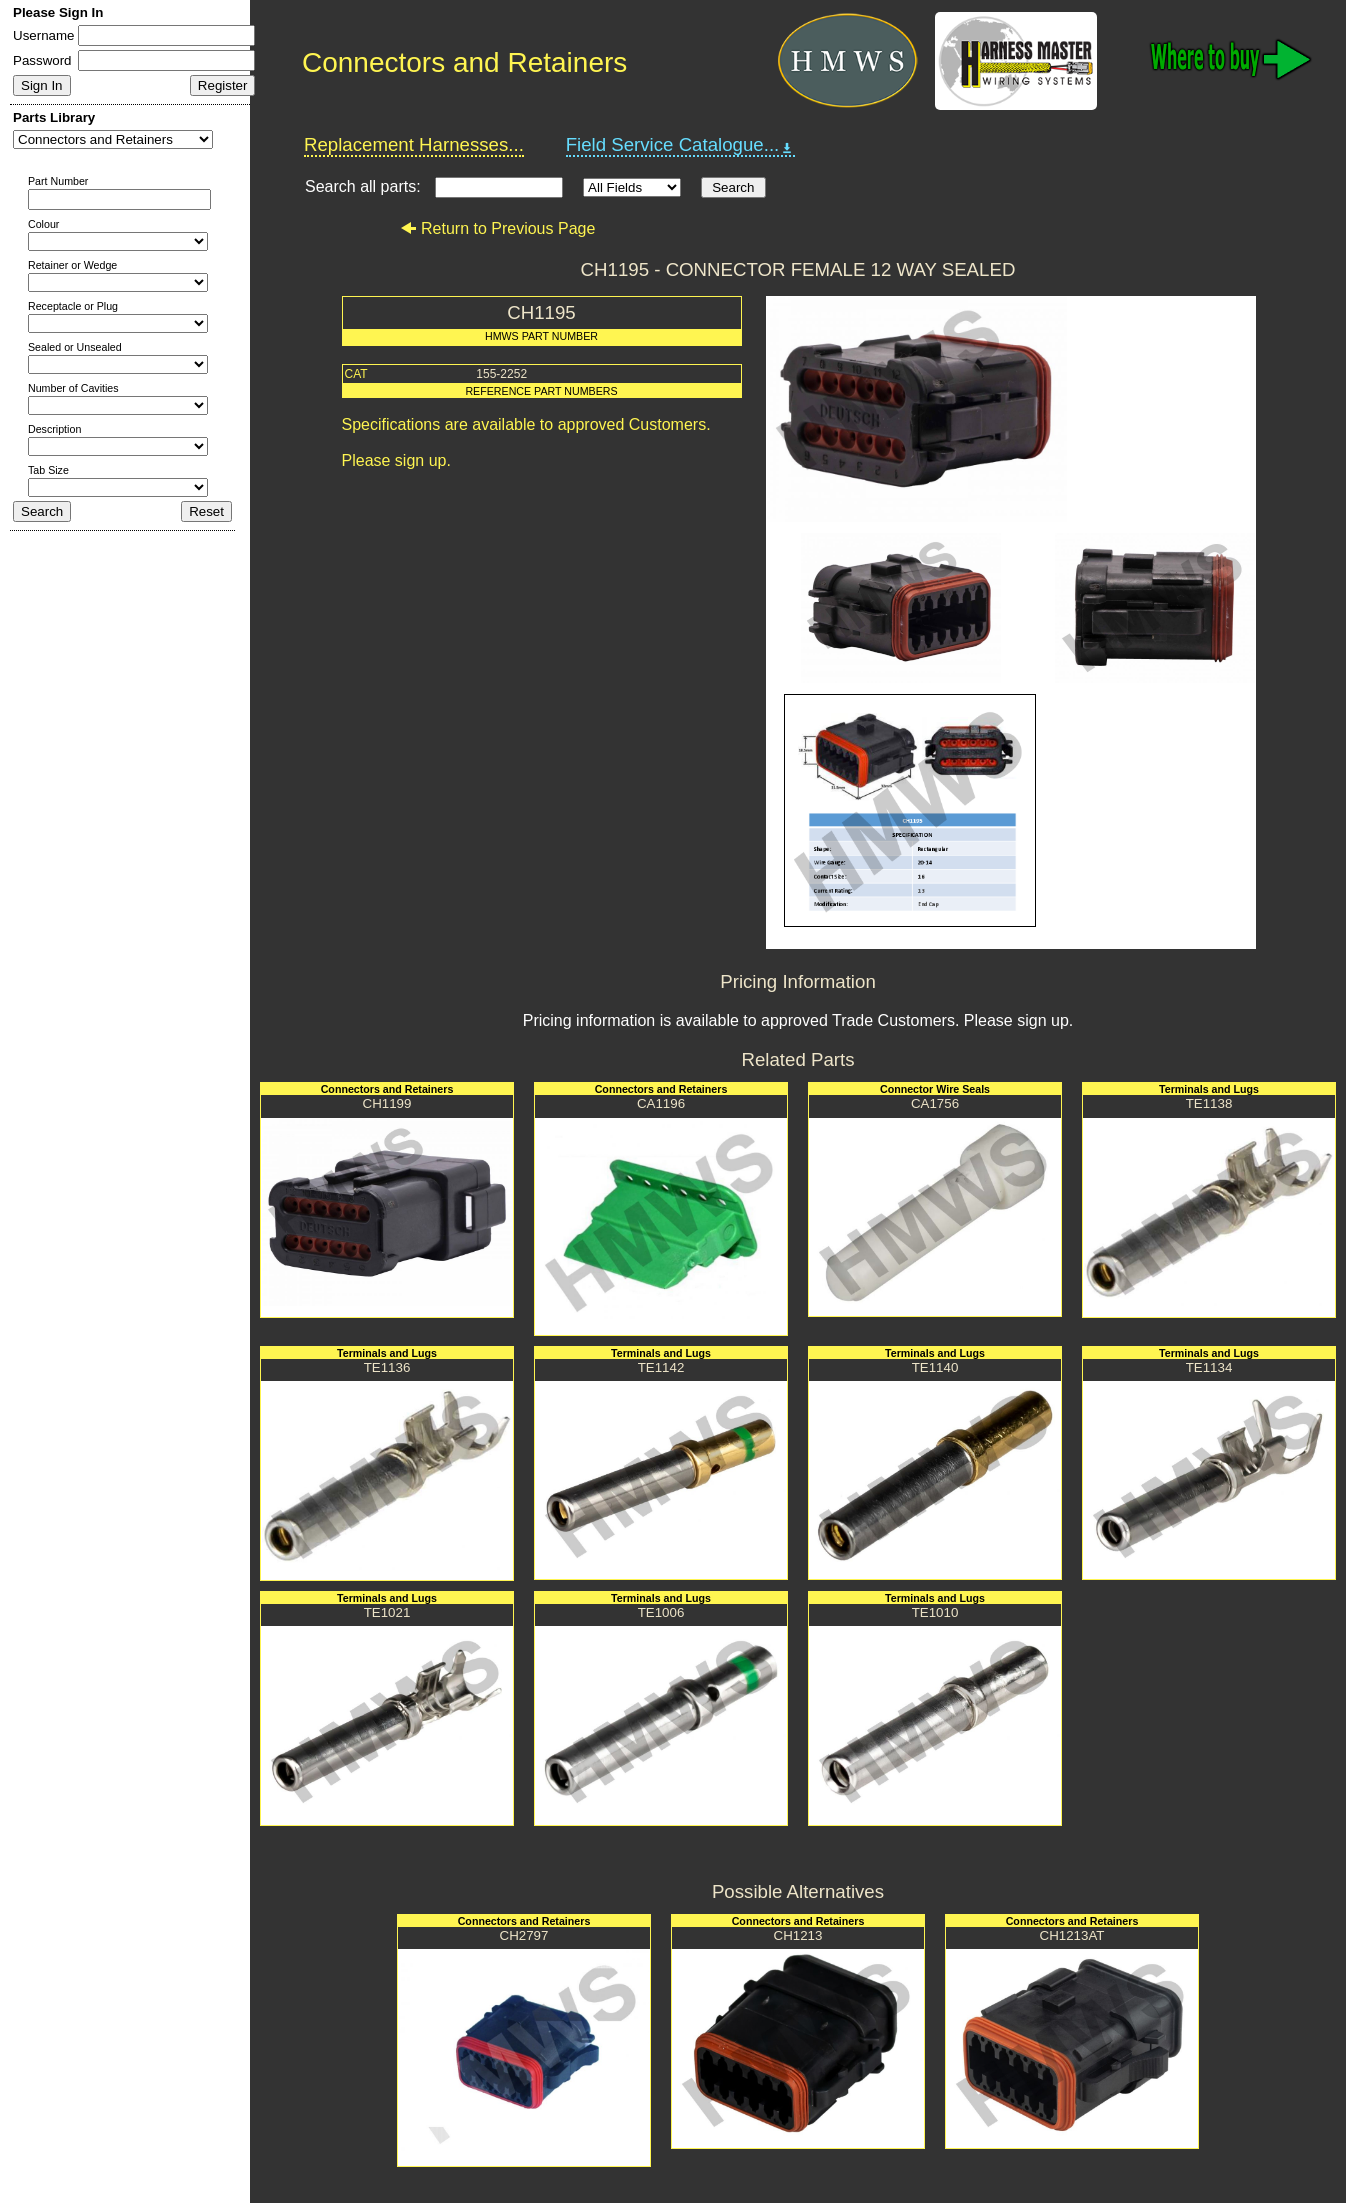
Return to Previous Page (497, 228)
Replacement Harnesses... (414, 144)
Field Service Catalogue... (681, 145)
